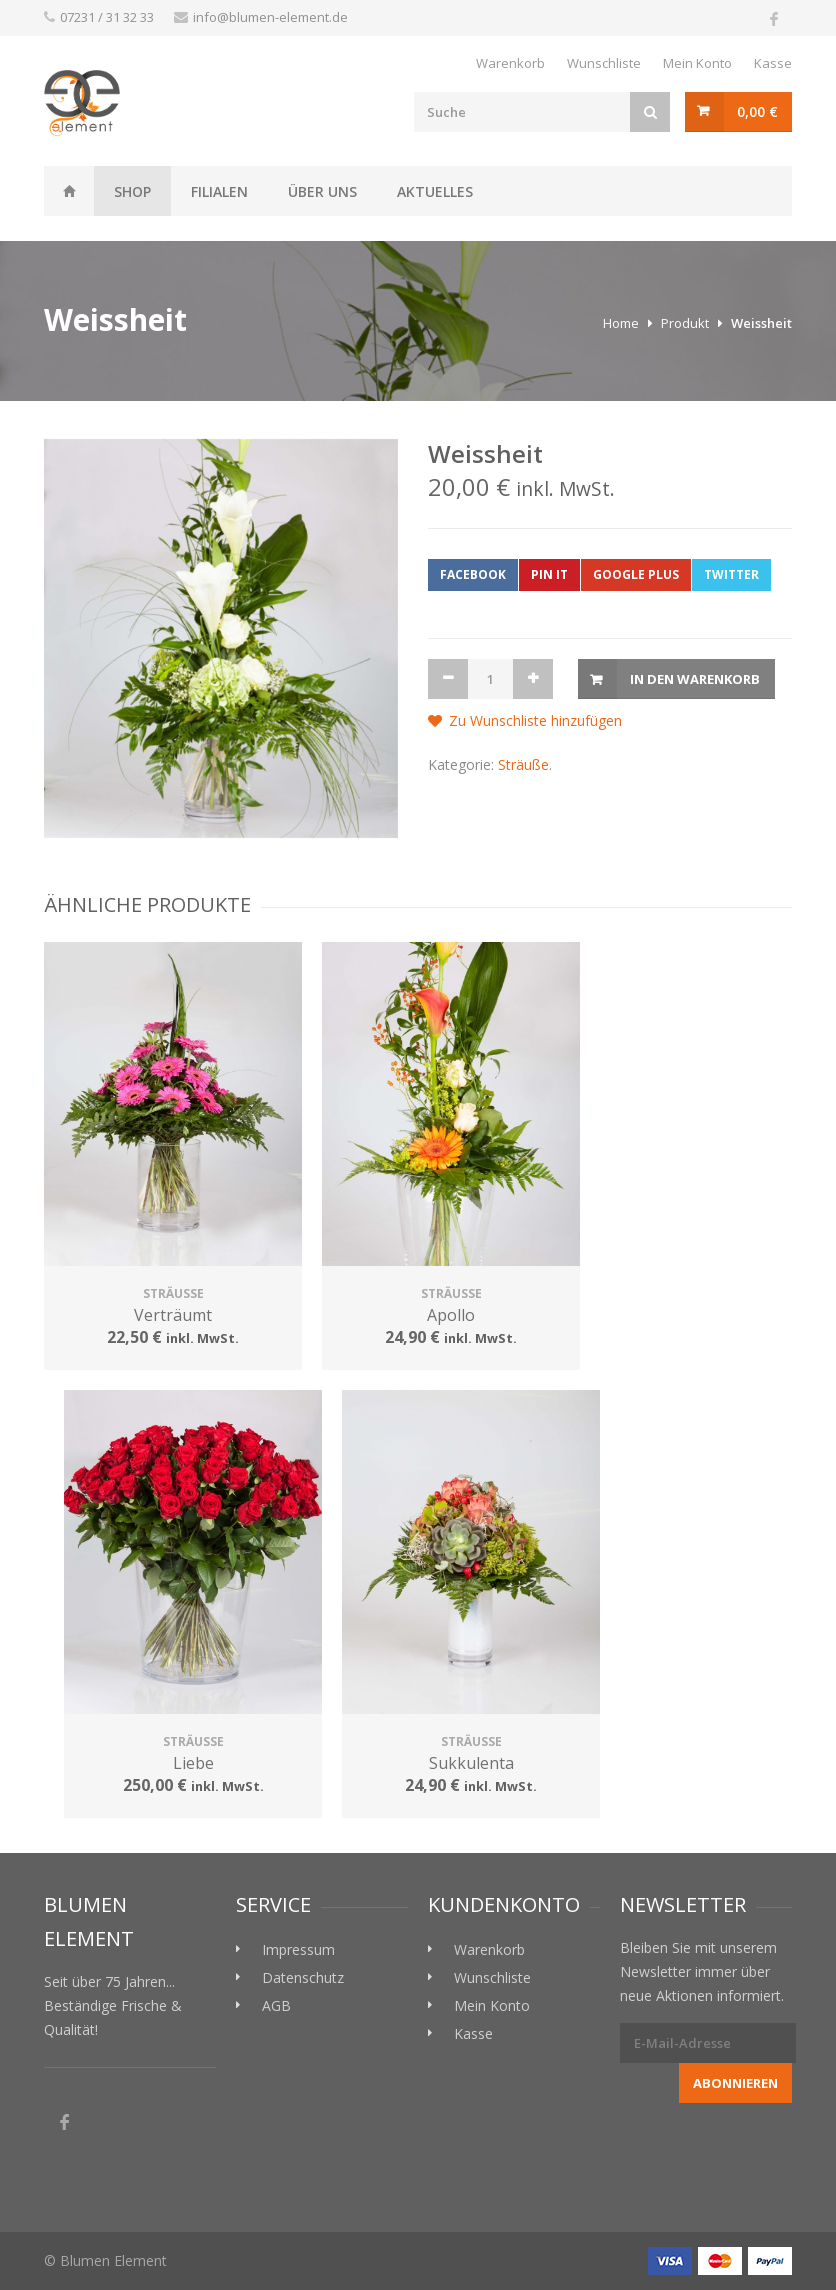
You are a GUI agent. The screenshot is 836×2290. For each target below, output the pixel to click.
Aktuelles (435, 191)
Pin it (549, 574)
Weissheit (69, 191)
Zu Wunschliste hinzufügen (535, 720)
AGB (276, 2005)
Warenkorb (510, 63)
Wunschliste (604, 63)
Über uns (322, 191)
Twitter (731, 574)
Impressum (298, 1949)
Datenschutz (303, 1977)
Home (621, 323)
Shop (132, 191)
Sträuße (523, 764)
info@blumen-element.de (270, 17)
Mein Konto (697, 63)
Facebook (473, 574)
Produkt (685, 323)
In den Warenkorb (695, 679)
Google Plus (636, 574)
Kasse (773, 63)
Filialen (219, 191)
